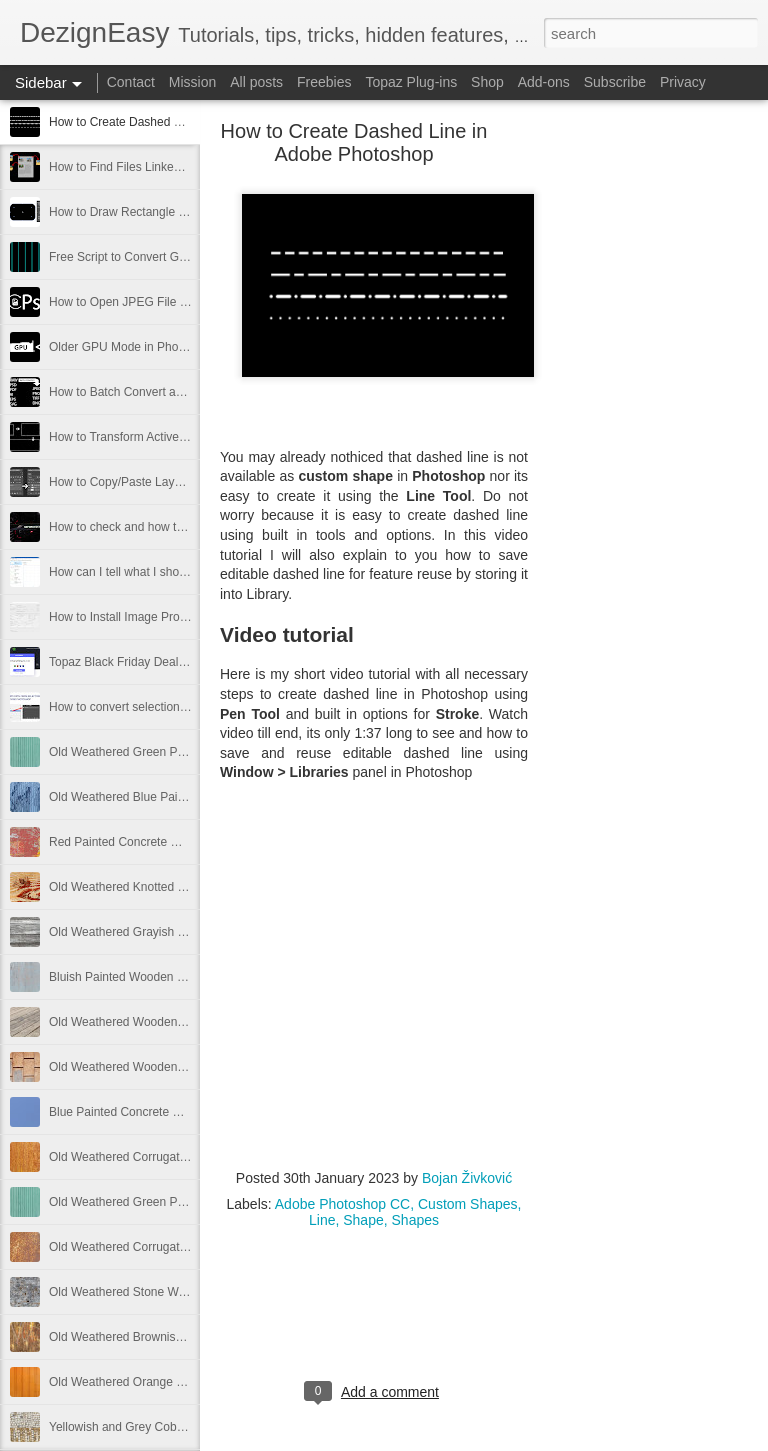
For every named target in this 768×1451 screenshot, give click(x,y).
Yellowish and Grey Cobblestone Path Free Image (182, 1427)
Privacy (683, 82)
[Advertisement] (638, 445)
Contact (131, 82)
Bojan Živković (467, 1178)
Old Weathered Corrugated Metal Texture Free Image (191, 1247)
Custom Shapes (468, 1204)
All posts (256, 82)
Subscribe (615, 82)
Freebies (324, 82)
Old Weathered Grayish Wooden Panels (155, 932)
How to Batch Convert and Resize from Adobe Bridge (190, 392)
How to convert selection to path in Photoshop (171, 707)
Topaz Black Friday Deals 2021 (131, 662)
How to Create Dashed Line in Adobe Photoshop (178, 122)
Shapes (415, 1220)
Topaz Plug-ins (411, 82)
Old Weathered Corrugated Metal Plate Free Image (185, 1157)
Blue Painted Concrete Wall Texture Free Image (175, 1112)
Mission (192, 82)
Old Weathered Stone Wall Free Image (152, 1292)
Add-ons (544, 82)
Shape (363, 1220)
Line (322, 1220)
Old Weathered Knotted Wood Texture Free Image (182, 887)
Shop (487, 82)
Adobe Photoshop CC (342, 1204)
